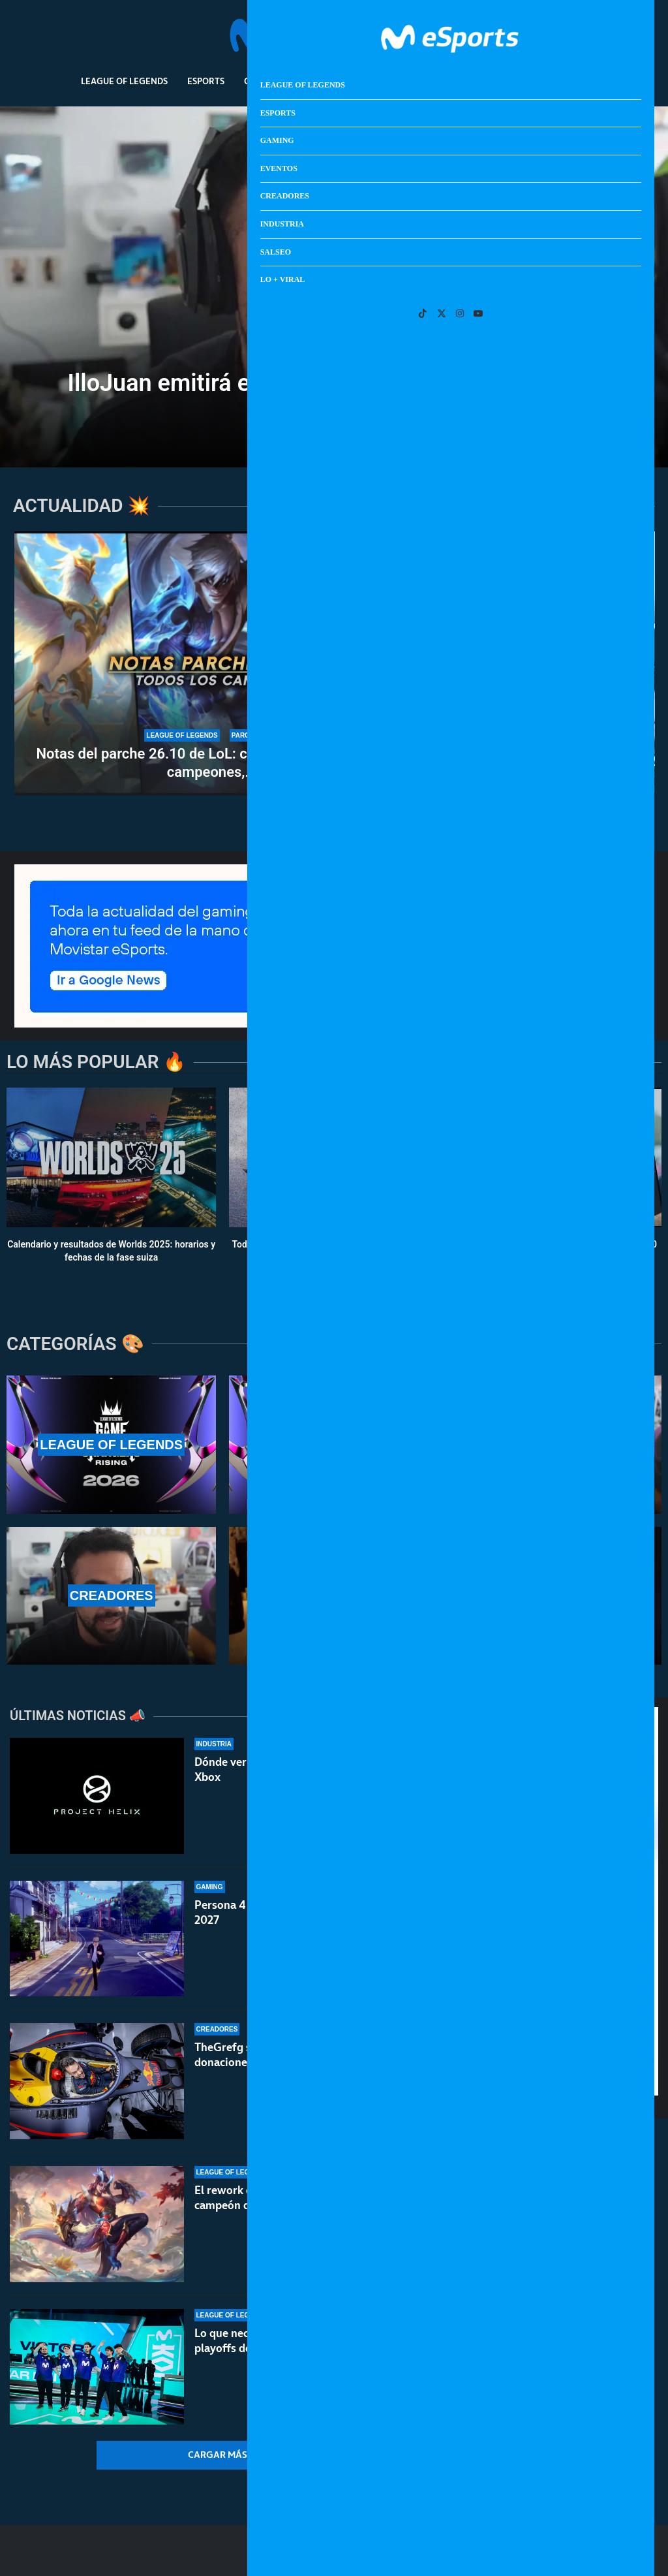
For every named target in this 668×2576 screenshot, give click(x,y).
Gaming (262, 81)
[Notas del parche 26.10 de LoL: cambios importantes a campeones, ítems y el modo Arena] (212, 663)
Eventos (318, 81)
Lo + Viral (565, 81)
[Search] (606, 36)
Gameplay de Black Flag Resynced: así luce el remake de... (510, 759)
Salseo (507, 81)
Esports (205, 81)
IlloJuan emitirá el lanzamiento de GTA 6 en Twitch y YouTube (334, 395)
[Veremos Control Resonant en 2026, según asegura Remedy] (510, 596)
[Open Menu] (626, 35)
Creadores (382, 81)
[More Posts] (227, 2455)
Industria (449, 81)
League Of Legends (124, 81)
